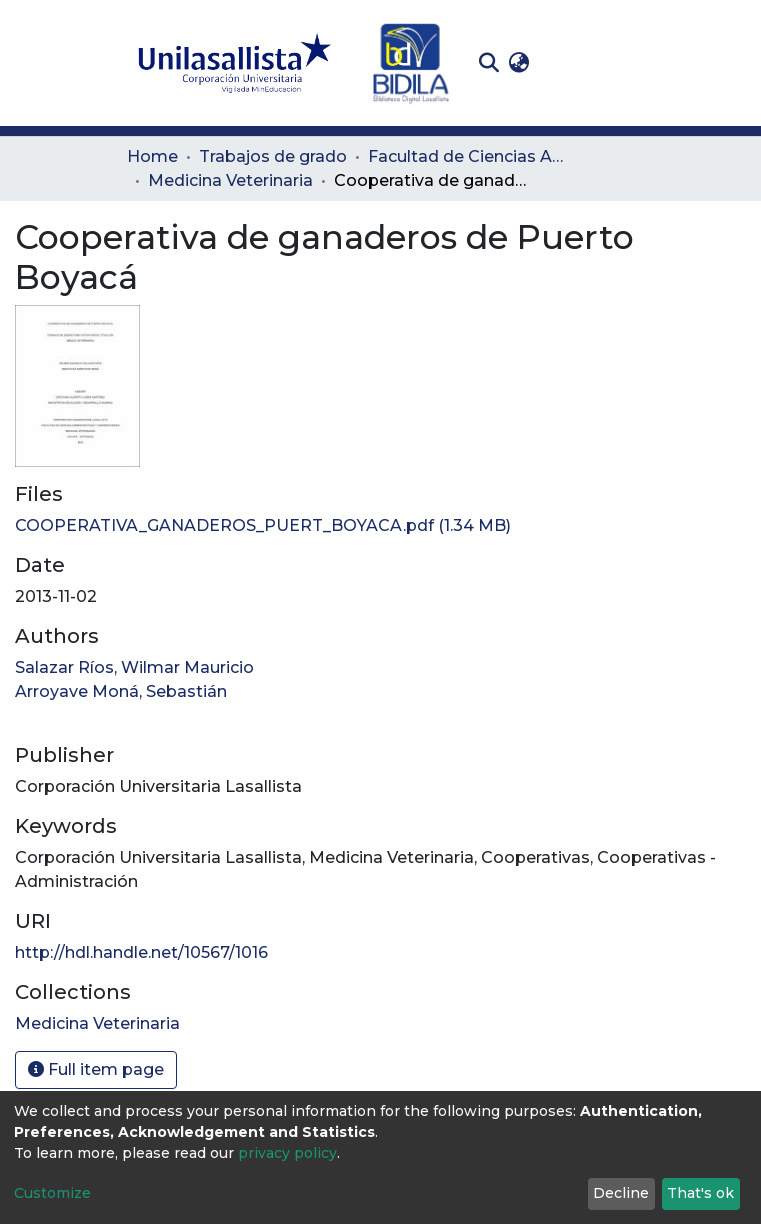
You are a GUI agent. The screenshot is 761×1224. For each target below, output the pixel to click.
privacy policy (287, 1153)
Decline (621, 1193)
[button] (519, 63)
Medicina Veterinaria (230, 180)
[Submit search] (489, 63)
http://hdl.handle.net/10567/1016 (141, 952)
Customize (52, 1193)
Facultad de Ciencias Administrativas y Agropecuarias (468, 156)
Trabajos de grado (273, 156)
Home (152, 156)
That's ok (700, 1193)
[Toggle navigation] (621, 63)
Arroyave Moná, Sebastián (121, 691)
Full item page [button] (96, 1069)
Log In (565, 62)
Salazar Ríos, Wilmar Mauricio (134, 667)
